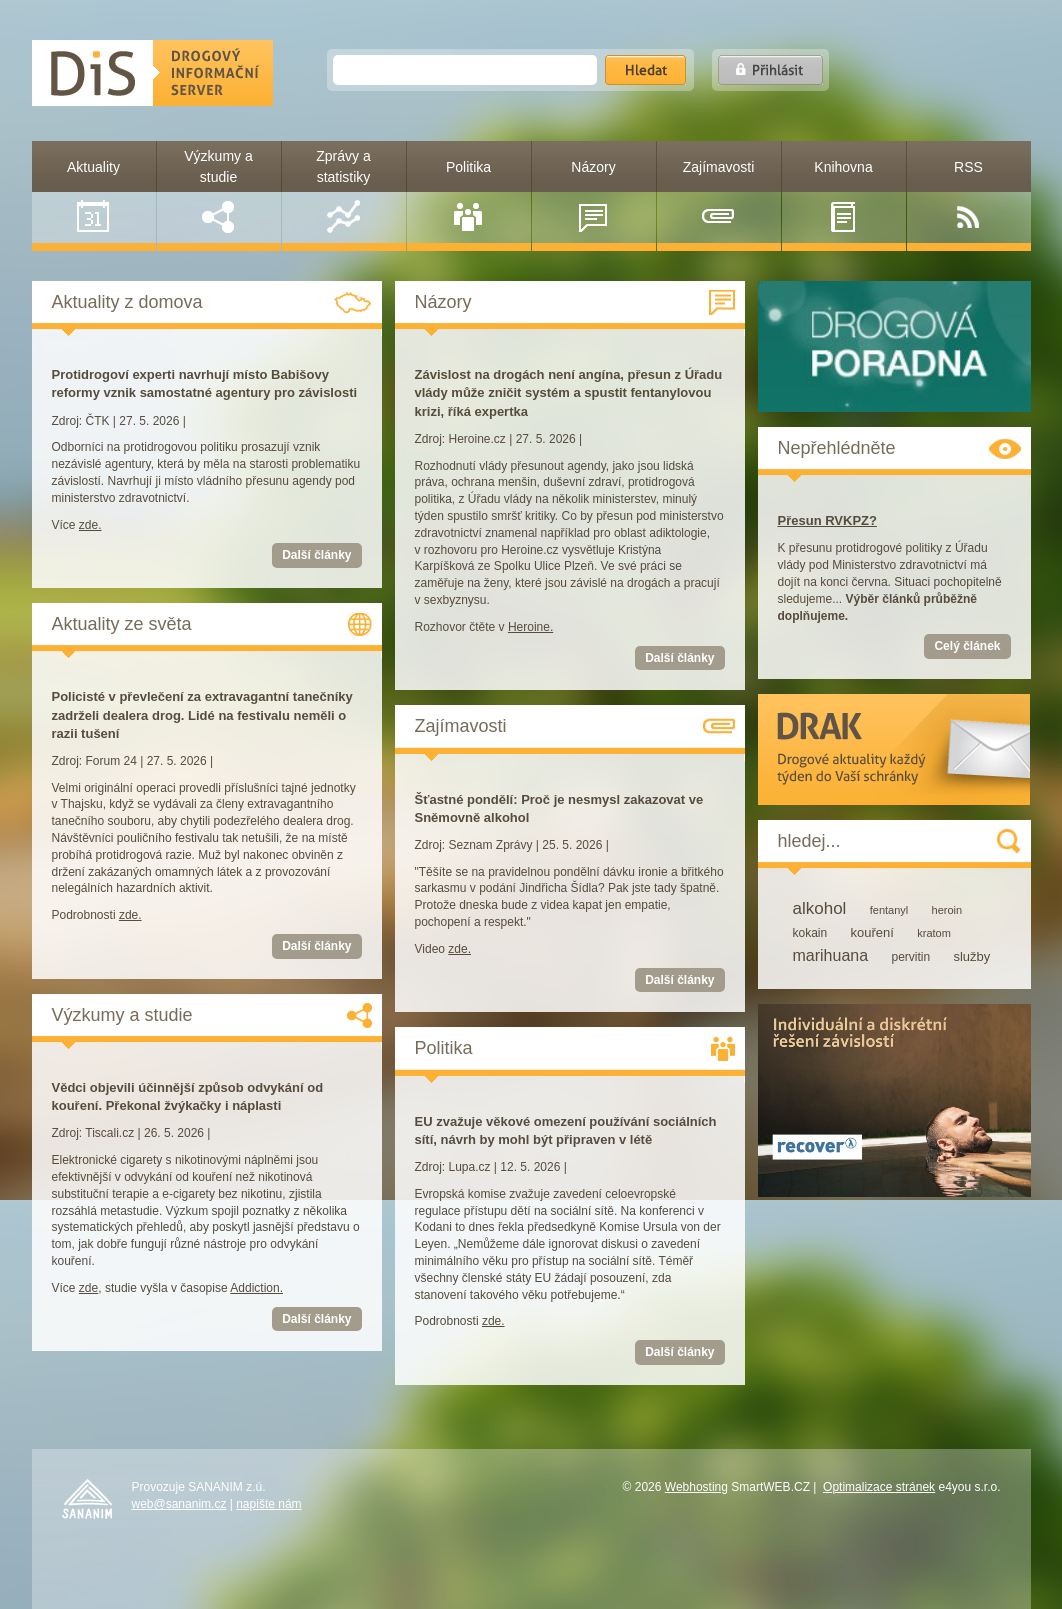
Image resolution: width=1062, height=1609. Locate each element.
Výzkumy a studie (218, 190)
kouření (872, 932)
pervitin (910, 957)
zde (88, 1288)
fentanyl (889, 910)
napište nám (268, 1504)
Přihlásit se (770, 70)
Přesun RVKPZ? (827, 520)
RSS (968, 196)
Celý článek (967, 646)
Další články (316, 555)
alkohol (820, 908)
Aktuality (93, 196)
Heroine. (530, 627)
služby (971, 956)
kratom (934, 933)
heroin (947, 910)
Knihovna (843, 196)
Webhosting (696, 1487)
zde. (90, 525)
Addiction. (256, 1288)
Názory (593, 196)
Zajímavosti (719, 196)
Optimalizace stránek (879, 1487)
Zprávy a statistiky (343, 190)
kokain (810, 933)
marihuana (831, 955)
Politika (468, 196)
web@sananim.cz (179, 1504)
